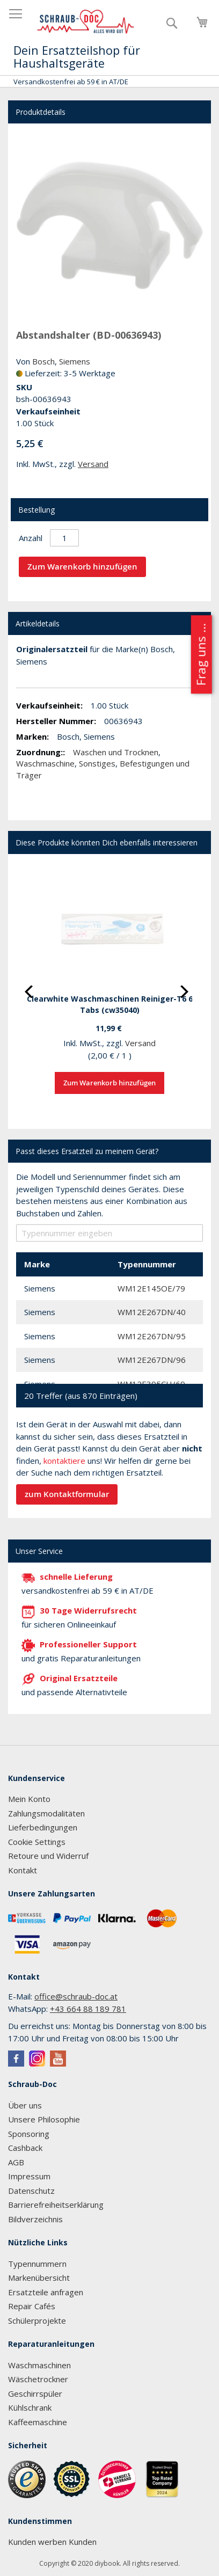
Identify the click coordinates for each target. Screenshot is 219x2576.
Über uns (25, 2105)
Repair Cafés (31, 2306)
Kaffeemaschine (37, 2422)
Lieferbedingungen (42, 1827)
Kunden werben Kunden (52, 2541)
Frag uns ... (200, 654)
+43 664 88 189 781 (88, 2008)
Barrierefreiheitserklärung (56, 2204)
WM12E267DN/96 (152, 1359)
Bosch (43, 361)
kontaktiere (64, 1460)
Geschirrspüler (35, 2393)
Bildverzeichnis (35, 2219)
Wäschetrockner (38, 2379)
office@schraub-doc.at (76, 1996)
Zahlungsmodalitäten (46, 1813)
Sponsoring (28, 2133)
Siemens (74, 361)
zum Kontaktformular (67, 1494)
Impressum (29, 2176)
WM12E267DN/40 (152, 1312)
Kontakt (22, 1870)
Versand (93, 463)
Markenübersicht (39, 2277)
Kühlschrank (30, 2407)
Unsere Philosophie (44, 2119)
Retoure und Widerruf (48, 1855)
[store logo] (85, 22)
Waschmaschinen (39, 2365)
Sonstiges (97, 763)
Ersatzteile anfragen (45, 2292)
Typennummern (37, 2263)
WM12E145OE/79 (151, 1288)
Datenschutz (31, 2190)
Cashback (25, 2147)
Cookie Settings (36, 1841)
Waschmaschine (45, 763)
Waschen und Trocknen (115, 752)
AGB (16, 2162)
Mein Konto (29, 1798)
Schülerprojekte (37, 2320)
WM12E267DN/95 (152, 1336)
